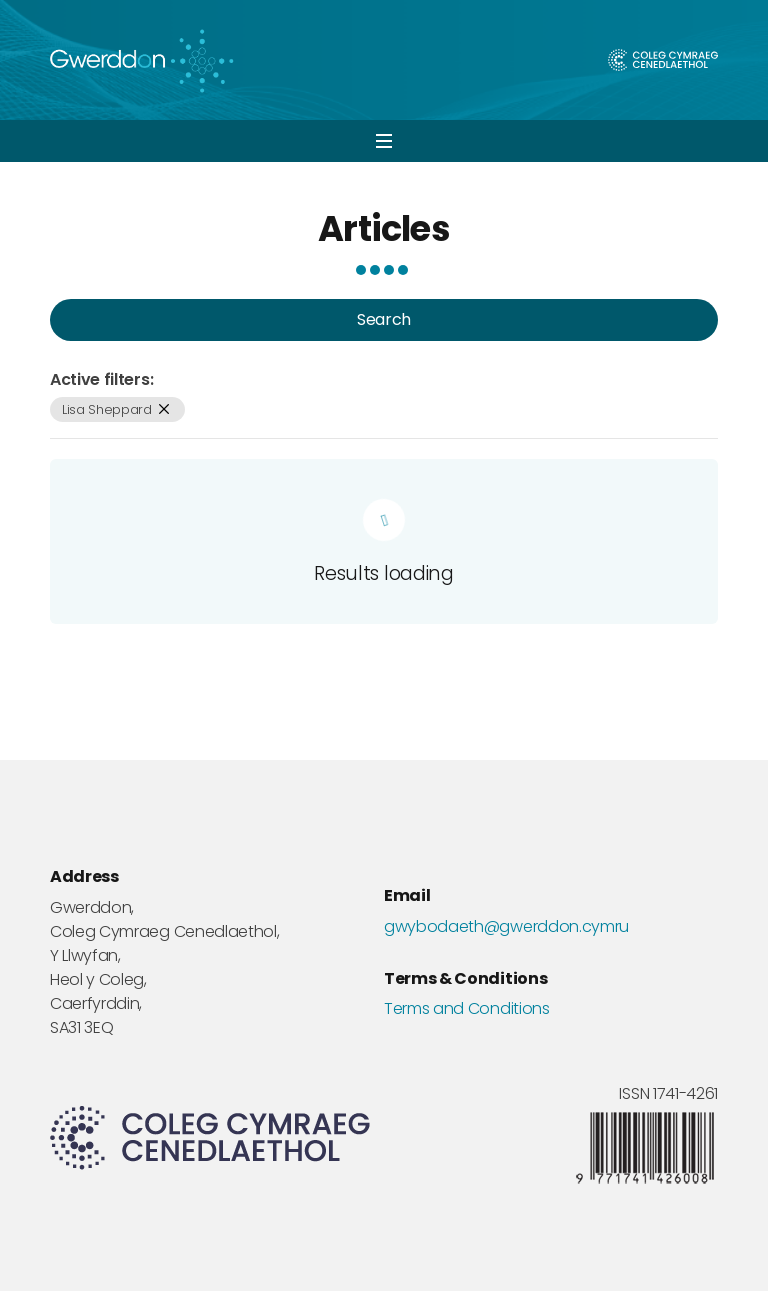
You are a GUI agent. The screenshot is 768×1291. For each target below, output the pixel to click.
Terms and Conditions (467, 1009)
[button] (384, 141)
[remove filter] (164, 409)
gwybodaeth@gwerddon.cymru (506, 927)
